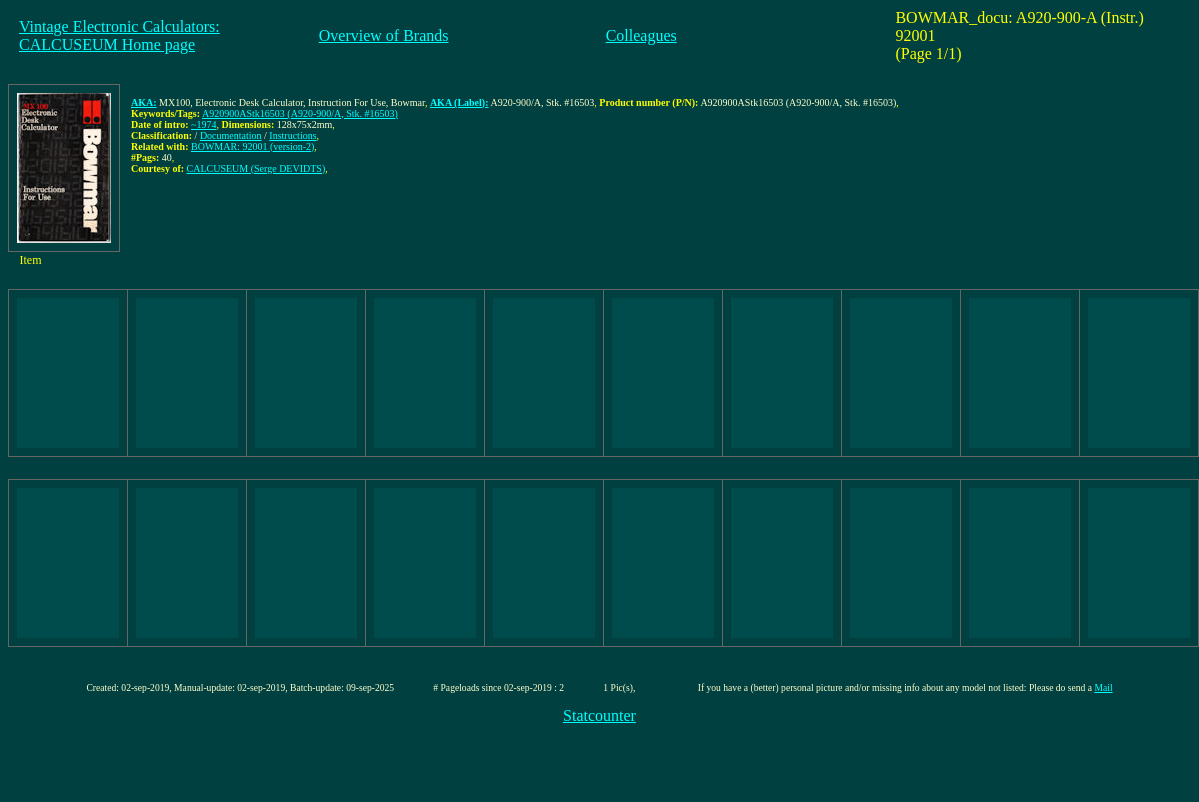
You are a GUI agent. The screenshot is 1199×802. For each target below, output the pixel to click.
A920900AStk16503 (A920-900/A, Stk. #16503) (300, 113)
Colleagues (641, 35)
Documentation (231, 135)
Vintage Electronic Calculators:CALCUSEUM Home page (119, 35)
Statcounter (599, 715)
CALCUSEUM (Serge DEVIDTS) (256, 168)
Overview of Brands (384, 35)
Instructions (292, 135)
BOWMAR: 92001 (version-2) (252, 146)
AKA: (144, 102)
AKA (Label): (459, 102)
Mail (1103, 687)
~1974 (203, 124)
